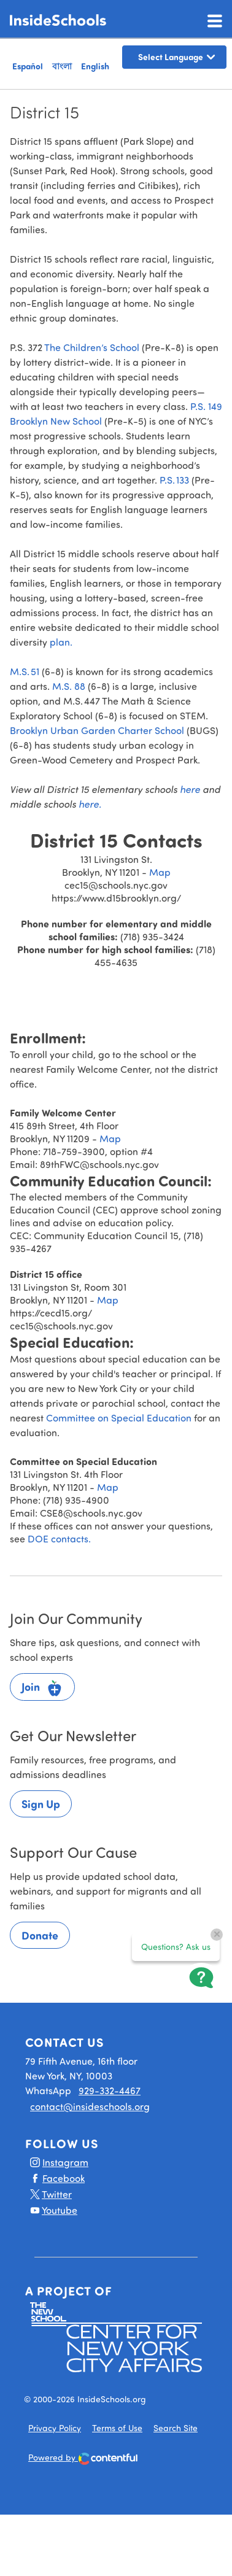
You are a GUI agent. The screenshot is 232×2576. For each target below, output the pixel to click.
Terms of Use (117, 2428)
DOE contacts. (59, 1538)
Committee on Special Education (118, 1417)
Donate (39, 1935)
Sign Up (40, 1804)
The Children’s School (93, 347)
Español (27, 66)
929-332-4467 (110, 2090)
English (95, 66)
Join (42, 1688)
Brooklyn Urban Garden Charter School (98, 730)
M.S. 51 (24, 671)
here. (90, 803)
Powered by (83, 2458)
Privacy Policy (54, 2428)
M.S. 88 (68, 685)
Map (160, 871)
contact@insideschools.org (90, 2106)
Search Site (175, 2428)
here (191, 789)
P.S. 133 (175, 479)
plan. (61, 641)
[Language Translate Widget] (174, 57)
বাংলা (62, 66)
